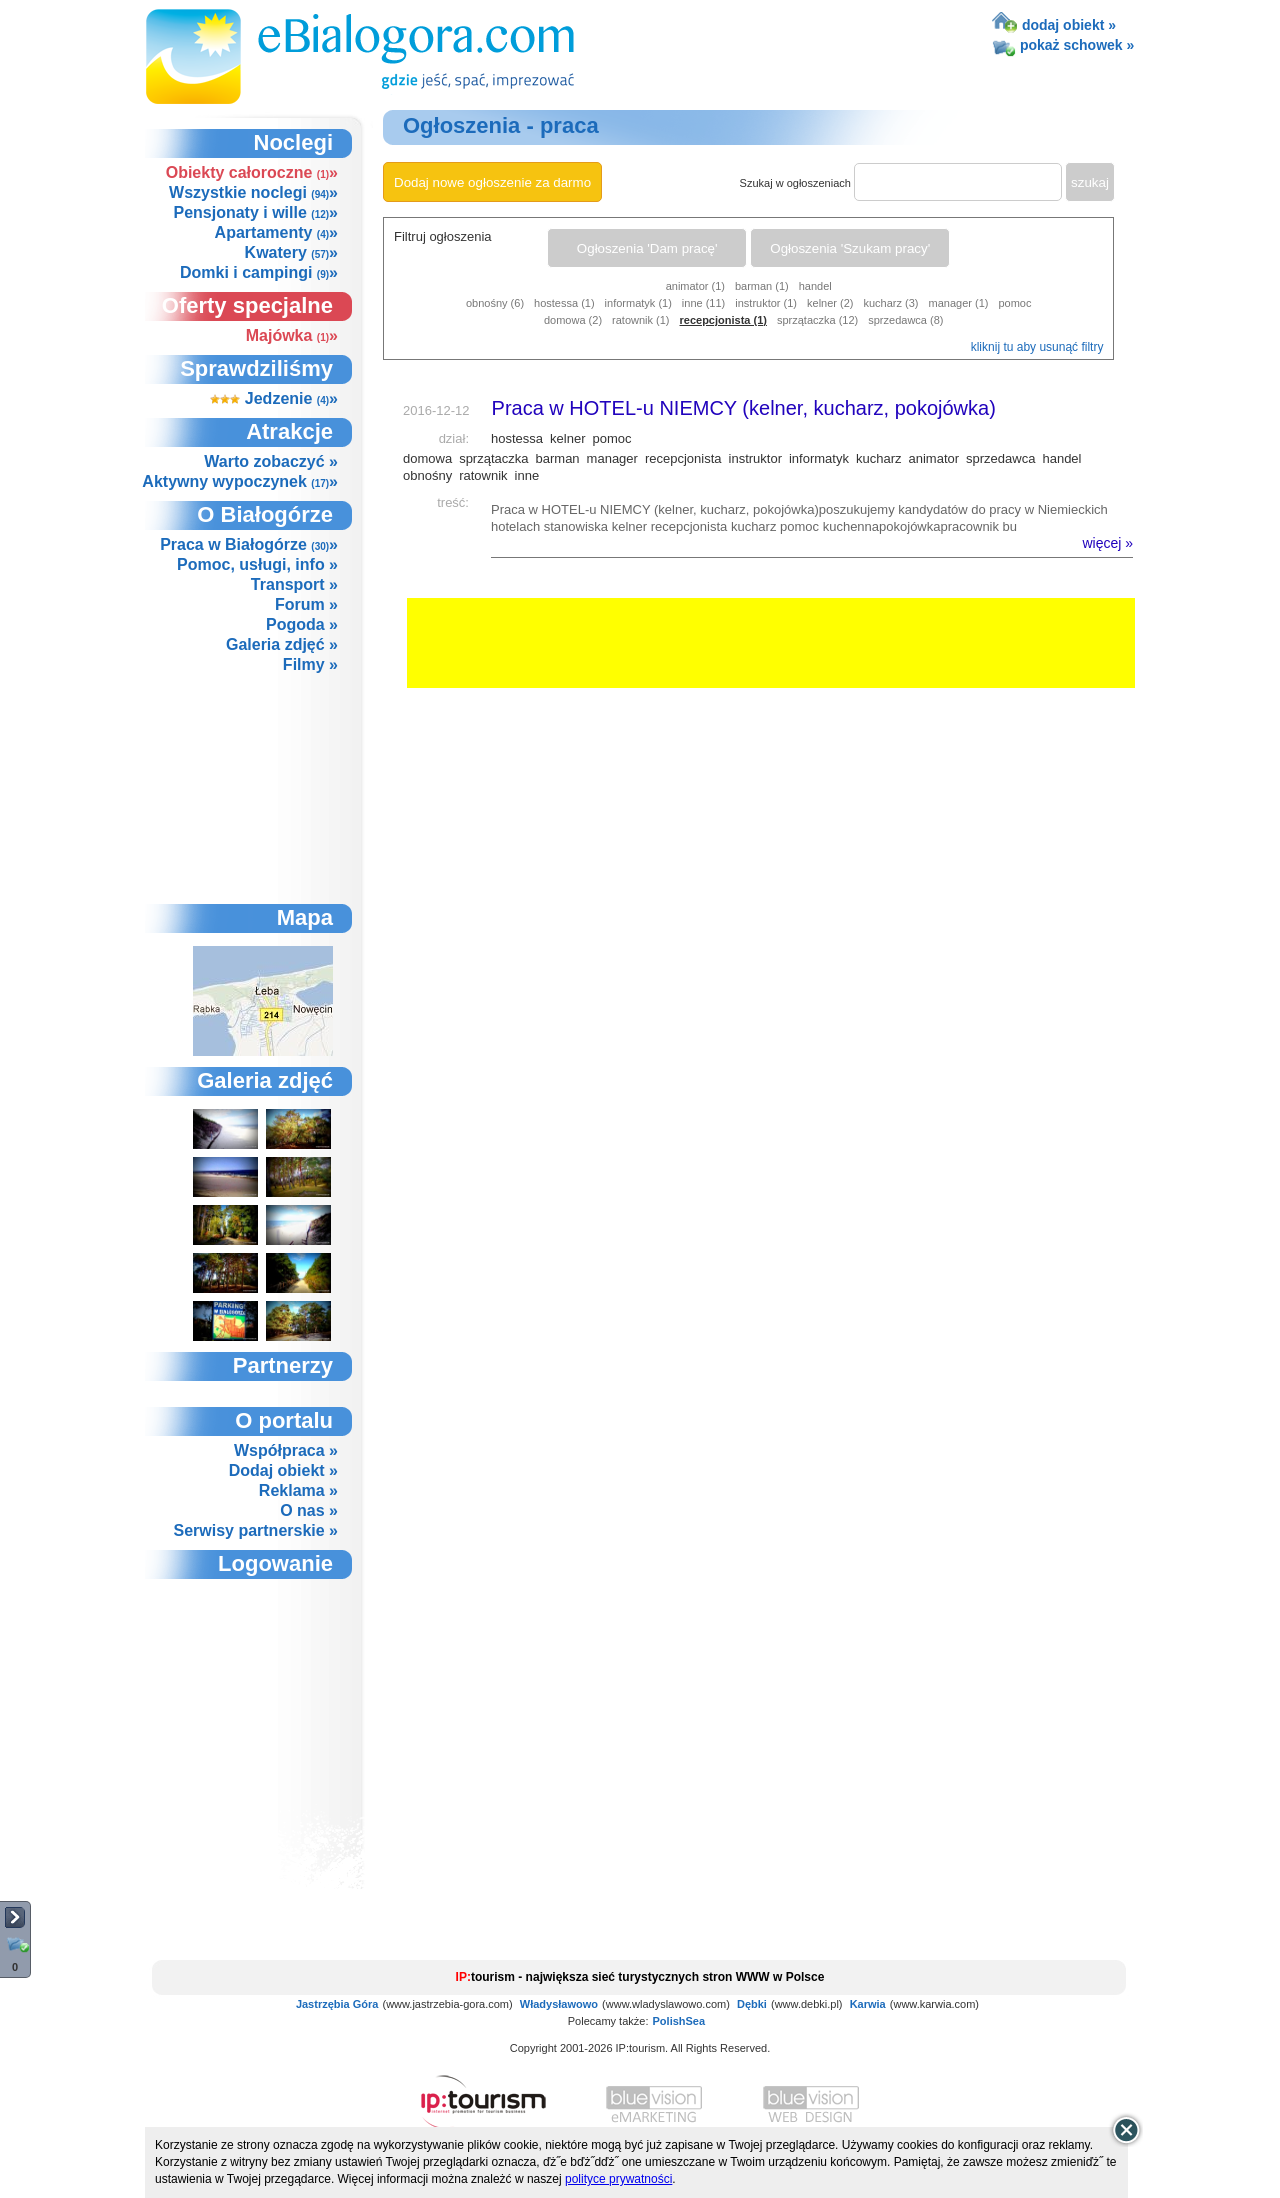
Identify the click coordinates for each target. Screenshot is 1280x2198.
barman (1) (762, 286)
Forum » (306, 604)
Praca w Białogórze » (249, 544)
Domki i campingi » (259, 272)
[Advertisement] (262, 788)
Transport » (294, 584)
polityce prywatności (618, 2179)
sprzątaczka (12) (817, 320)
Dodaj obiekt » (283, 1470)
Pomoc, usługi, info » (257, 564)
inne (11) (703, 303)
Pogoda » (302, 624)
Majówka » (292, 335)
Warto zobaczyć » (271, 461)
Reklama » (298, 1490)
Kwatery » (291, 252)
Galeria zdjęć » (282, 644)
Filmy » (310, 664)
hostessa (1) (564, 303)
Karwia (868, 2004)
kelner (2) (830, 303)
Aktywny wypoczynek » (240, 481)
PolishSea (679, 2021)
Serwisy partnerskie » (255, 1530)
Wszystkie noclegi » (253, 192)
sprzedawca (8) (905, 320)
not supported (264, 1689)
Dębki (752, 2004)
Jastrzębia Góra (337, 2004)
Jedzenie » (274, 398)
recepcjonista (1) (723, 320)
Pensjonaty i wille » (255, 212)
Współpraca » (286, 1450)
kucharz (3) (890, 303)
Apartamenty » (276, 232)
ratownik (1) (640, 320)
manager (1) (959, 303)
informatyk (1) (638, 303)
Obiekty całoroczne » (252, 172)
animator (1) (695, 286)
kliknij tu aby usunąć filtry (1037, 347)
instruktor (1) (766, 303)
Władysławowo (559, 2004)
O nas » (309, 1510)
